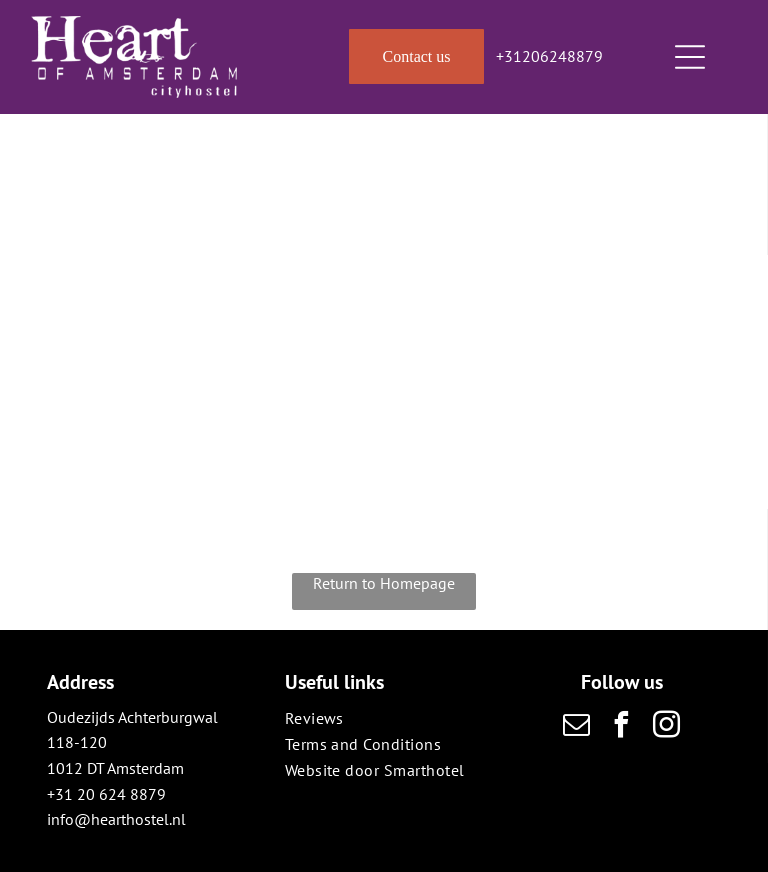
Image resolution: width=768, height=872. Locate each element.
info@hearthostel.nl (116, 819)
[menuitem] (384, 718)
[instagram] (667, 727)
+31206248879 (549, 56)
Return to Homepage (384, 583)
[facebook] (622, 727)
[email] (577, 727)
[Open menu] (690, 57)
